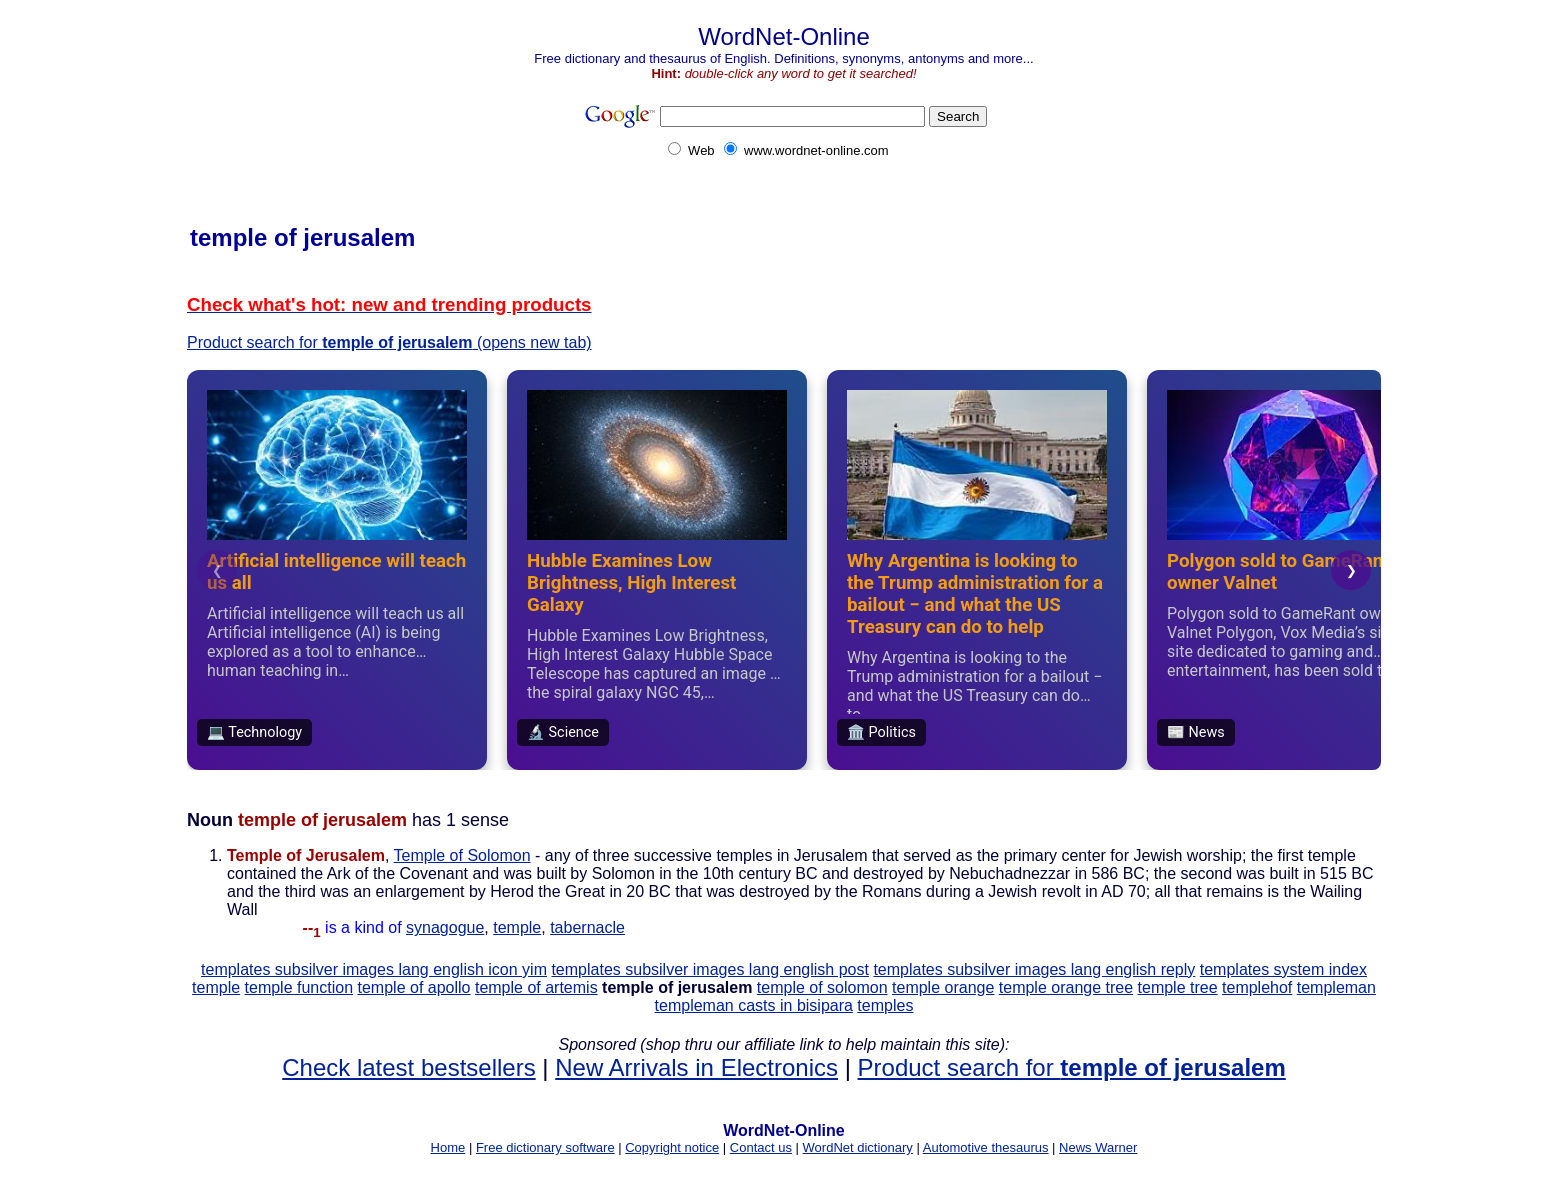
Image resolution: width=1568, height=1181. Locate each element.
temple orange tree (1066, 987)
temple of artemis (536, 987)
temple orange (943, 987)
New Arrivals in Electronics (696, 1067)
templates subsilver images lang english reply (1034, 969)
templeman (1336, 987)
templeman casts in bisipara (754, 1005)
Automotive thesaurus (986, 1147)
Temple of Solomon (462, 855)
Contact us (761, 1147)
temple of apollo (414, 987)
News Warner (1098, 1147)
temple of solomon (822, 987)
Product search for (1072, 1067)
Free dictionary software (545, 1147)
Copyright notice (672, 1147)
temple (517, 927)
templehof (1257, 987)
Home (448, 1147)
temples (885, 1005)
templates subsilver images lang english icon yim (374, 969)
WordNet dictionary (858, 1147)
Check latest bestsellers (408, 1067)
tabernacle (587, 927)
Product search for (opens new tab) (389, 342)
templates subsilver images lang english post (710, 969)
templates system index (1283, 969)
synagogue (445, 927)
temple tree (1178, 987)
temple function (299, 987)
